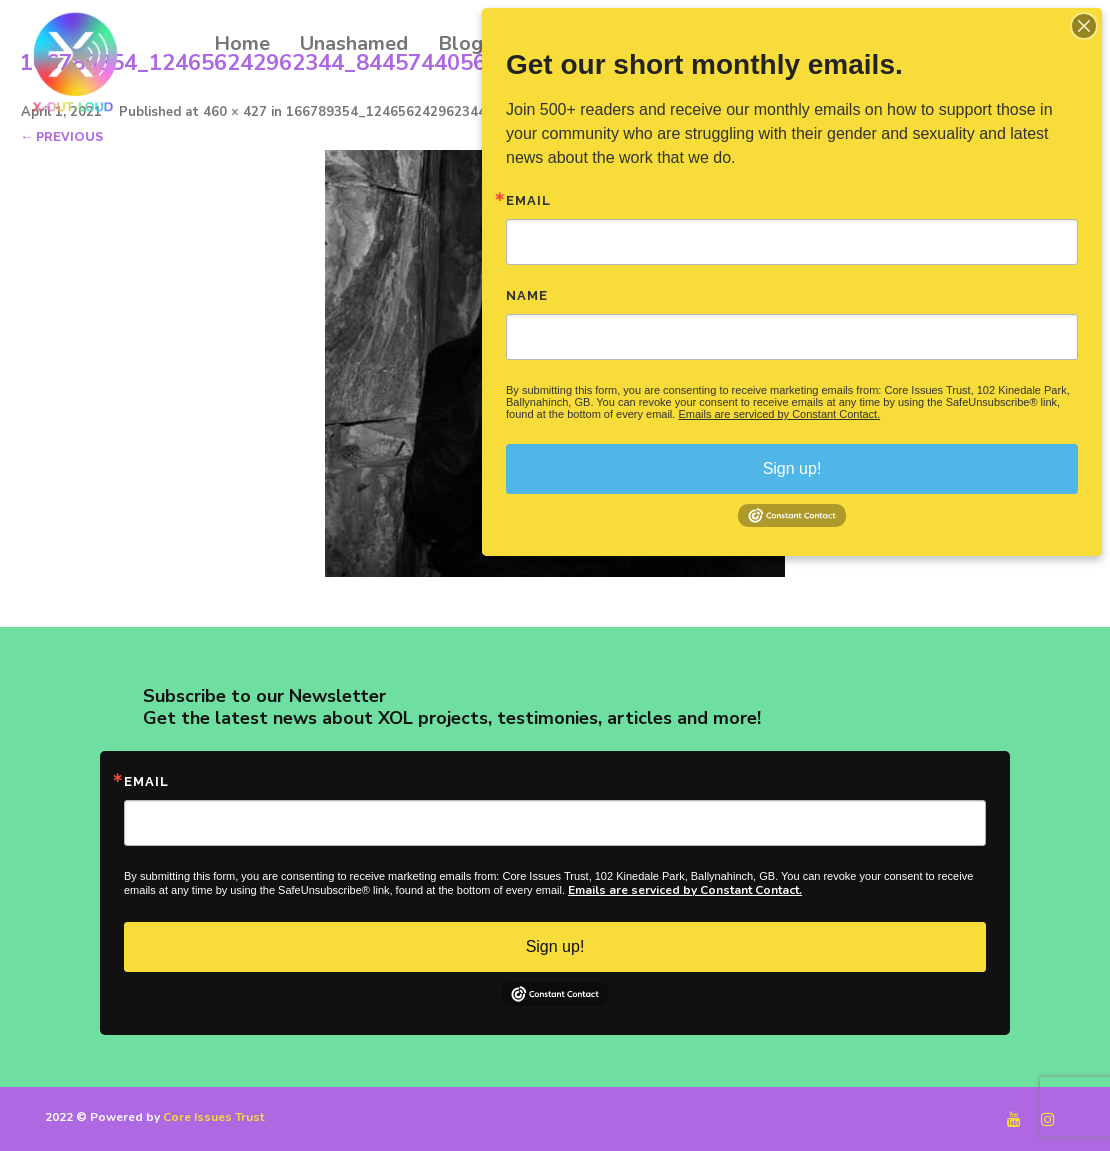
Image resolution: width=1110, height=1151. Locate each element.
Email (146, 781)
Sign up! (555, 946)
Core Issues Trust (213, 1117)
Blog (460, 43)
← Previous (61, 136)
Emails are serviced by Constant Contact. (685, 890)
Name (527, 295)
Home (242, 43)
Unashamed (354, 43)
